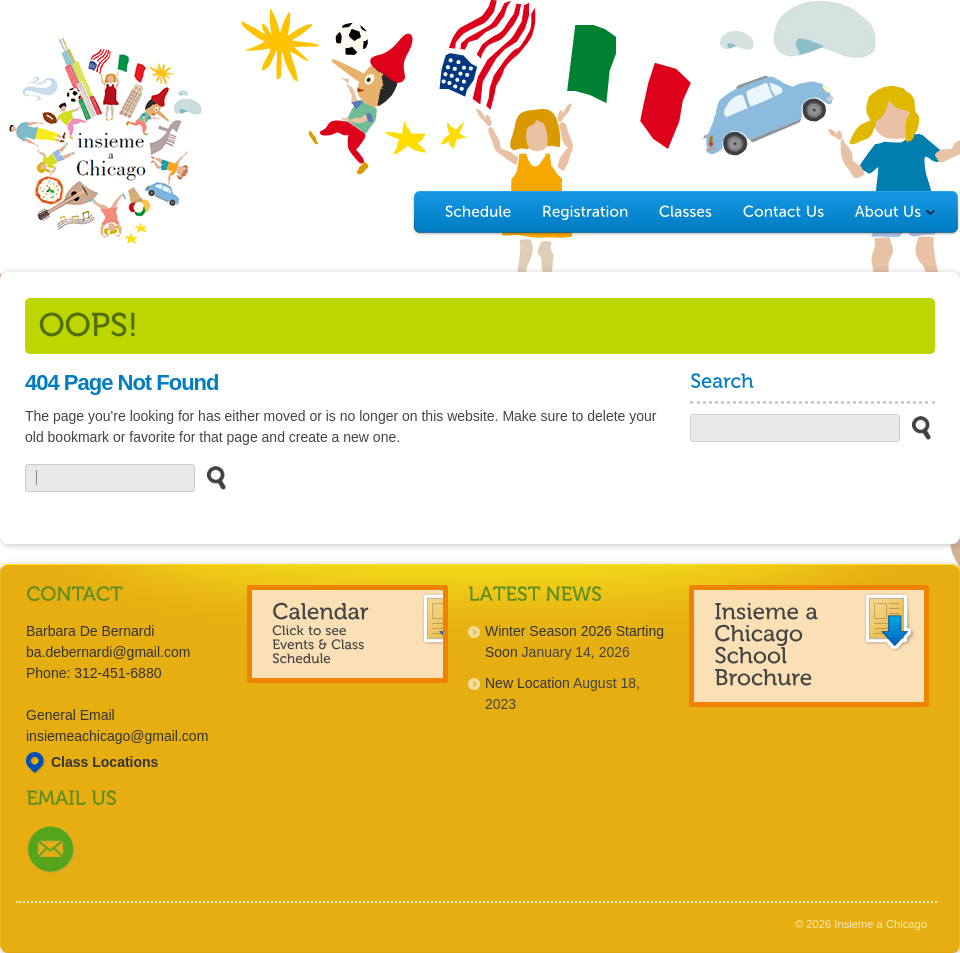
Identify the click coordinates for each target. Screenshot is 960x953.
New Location (527, 683)
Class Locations (104, 762)
